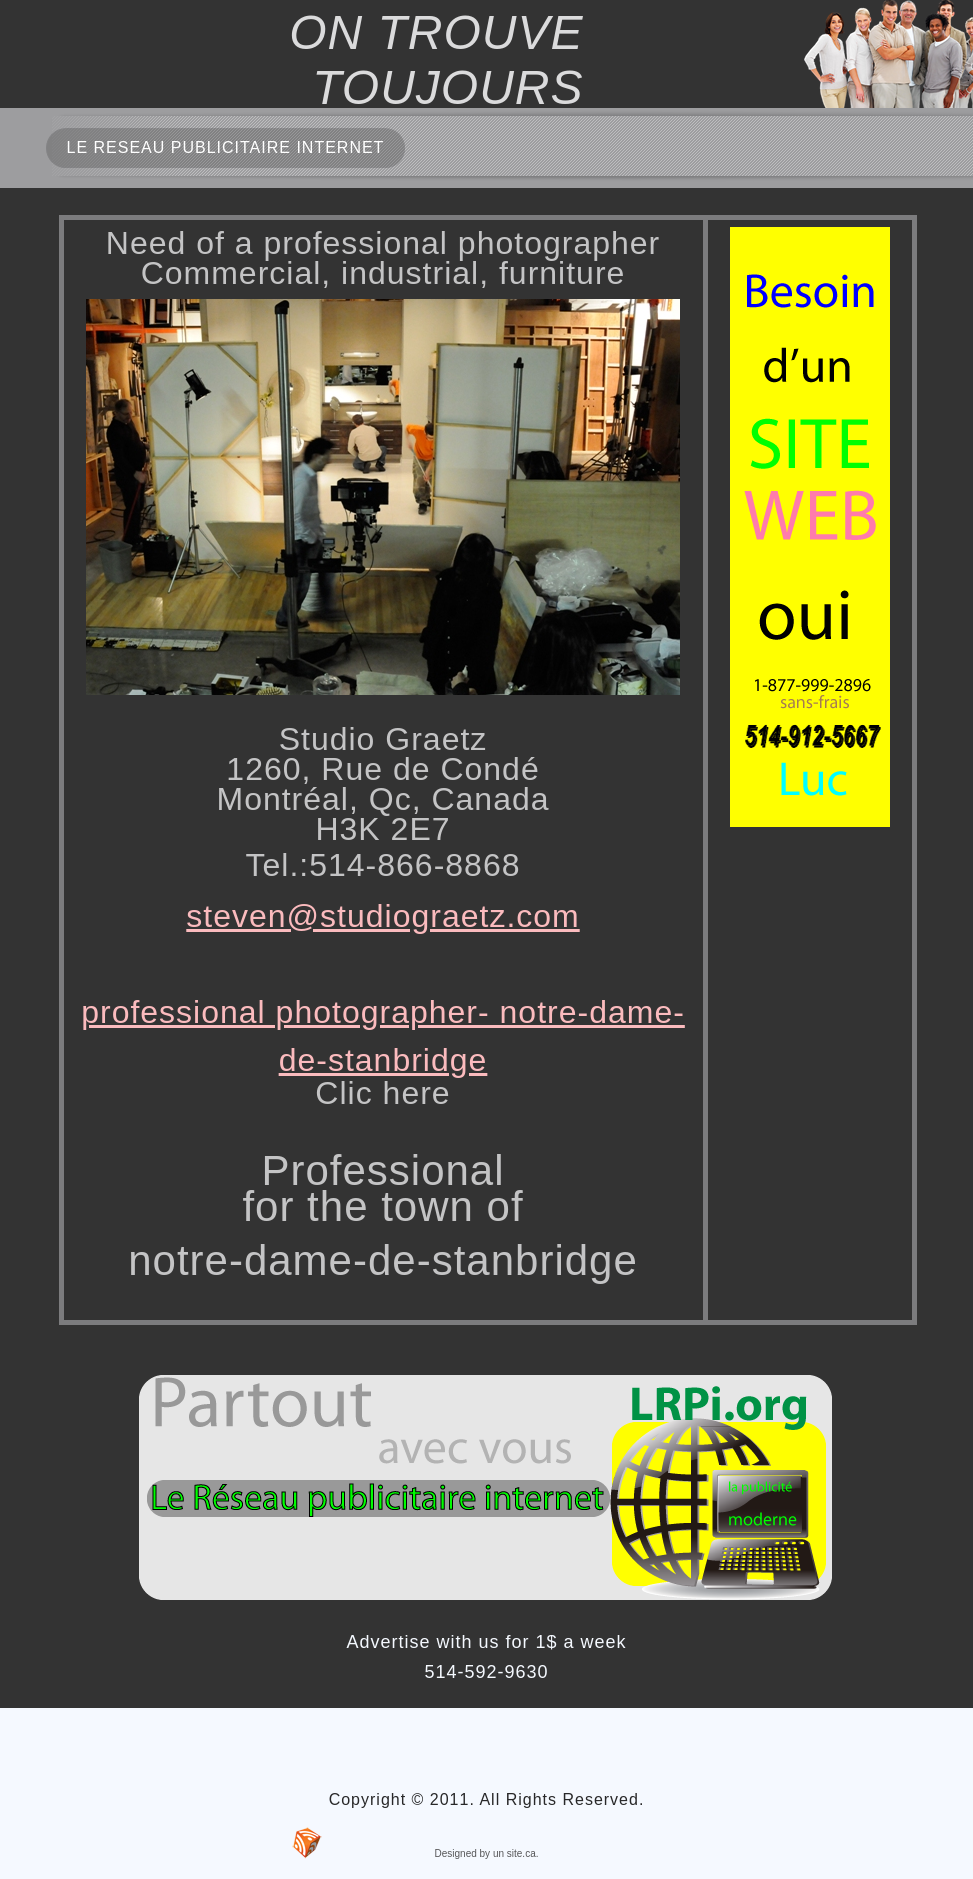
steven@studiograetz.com (382, 916)
